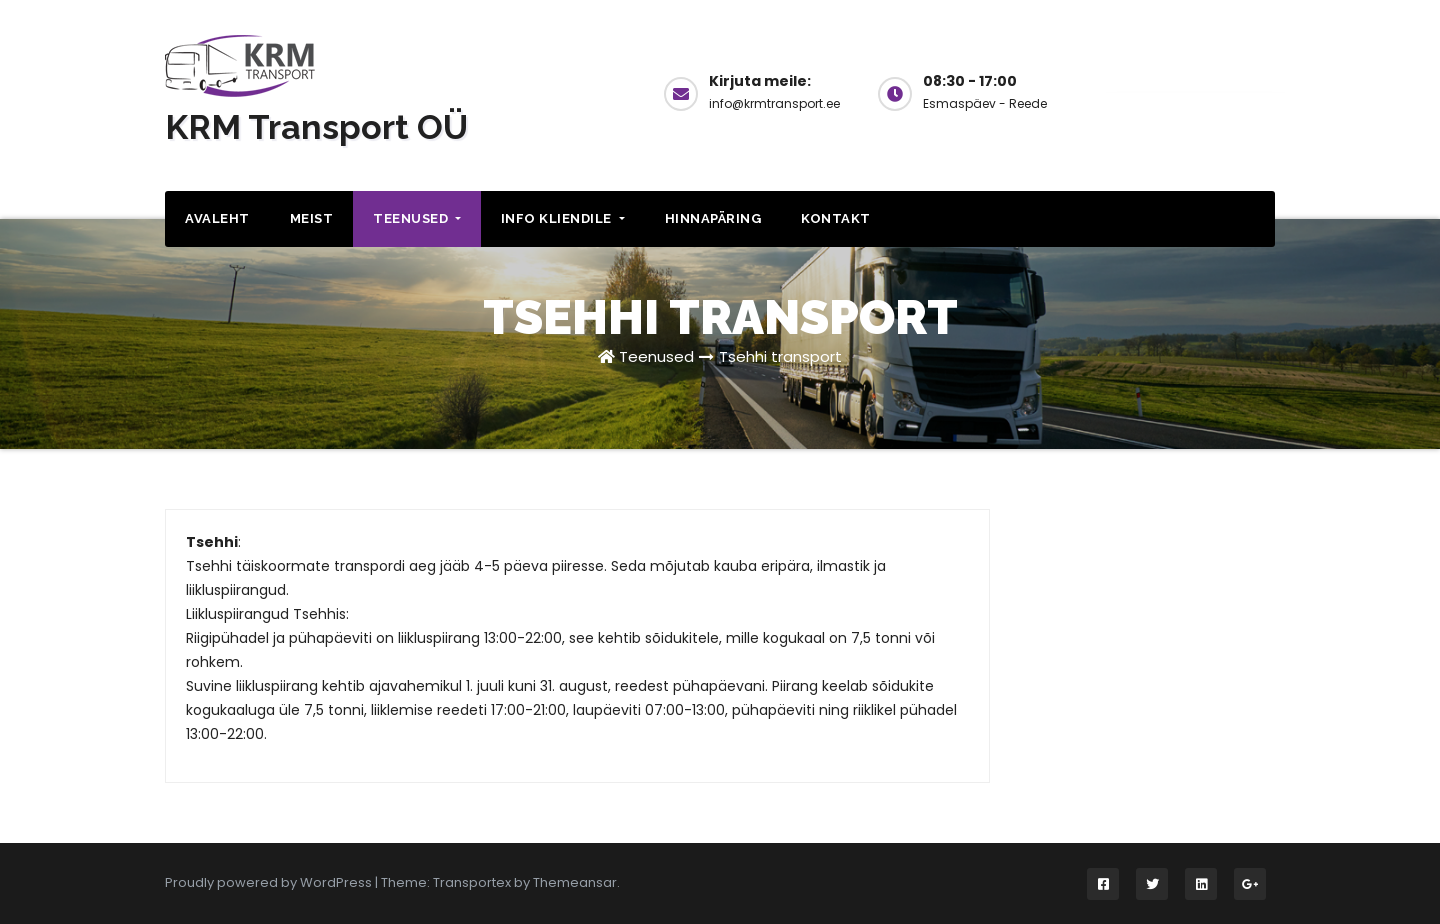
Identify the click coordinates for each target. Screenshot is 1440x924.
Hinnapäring (713, 218)
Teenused (417, 218)
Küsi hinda (1195, 91)
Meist (312, 218)
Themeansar (575, 882)
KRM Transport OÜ (316, 127)
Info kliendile (563, 218)
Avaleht (217, 218)
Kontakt (836, 218)
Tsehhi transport (780, 356)
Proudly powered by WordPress (270, 882)
